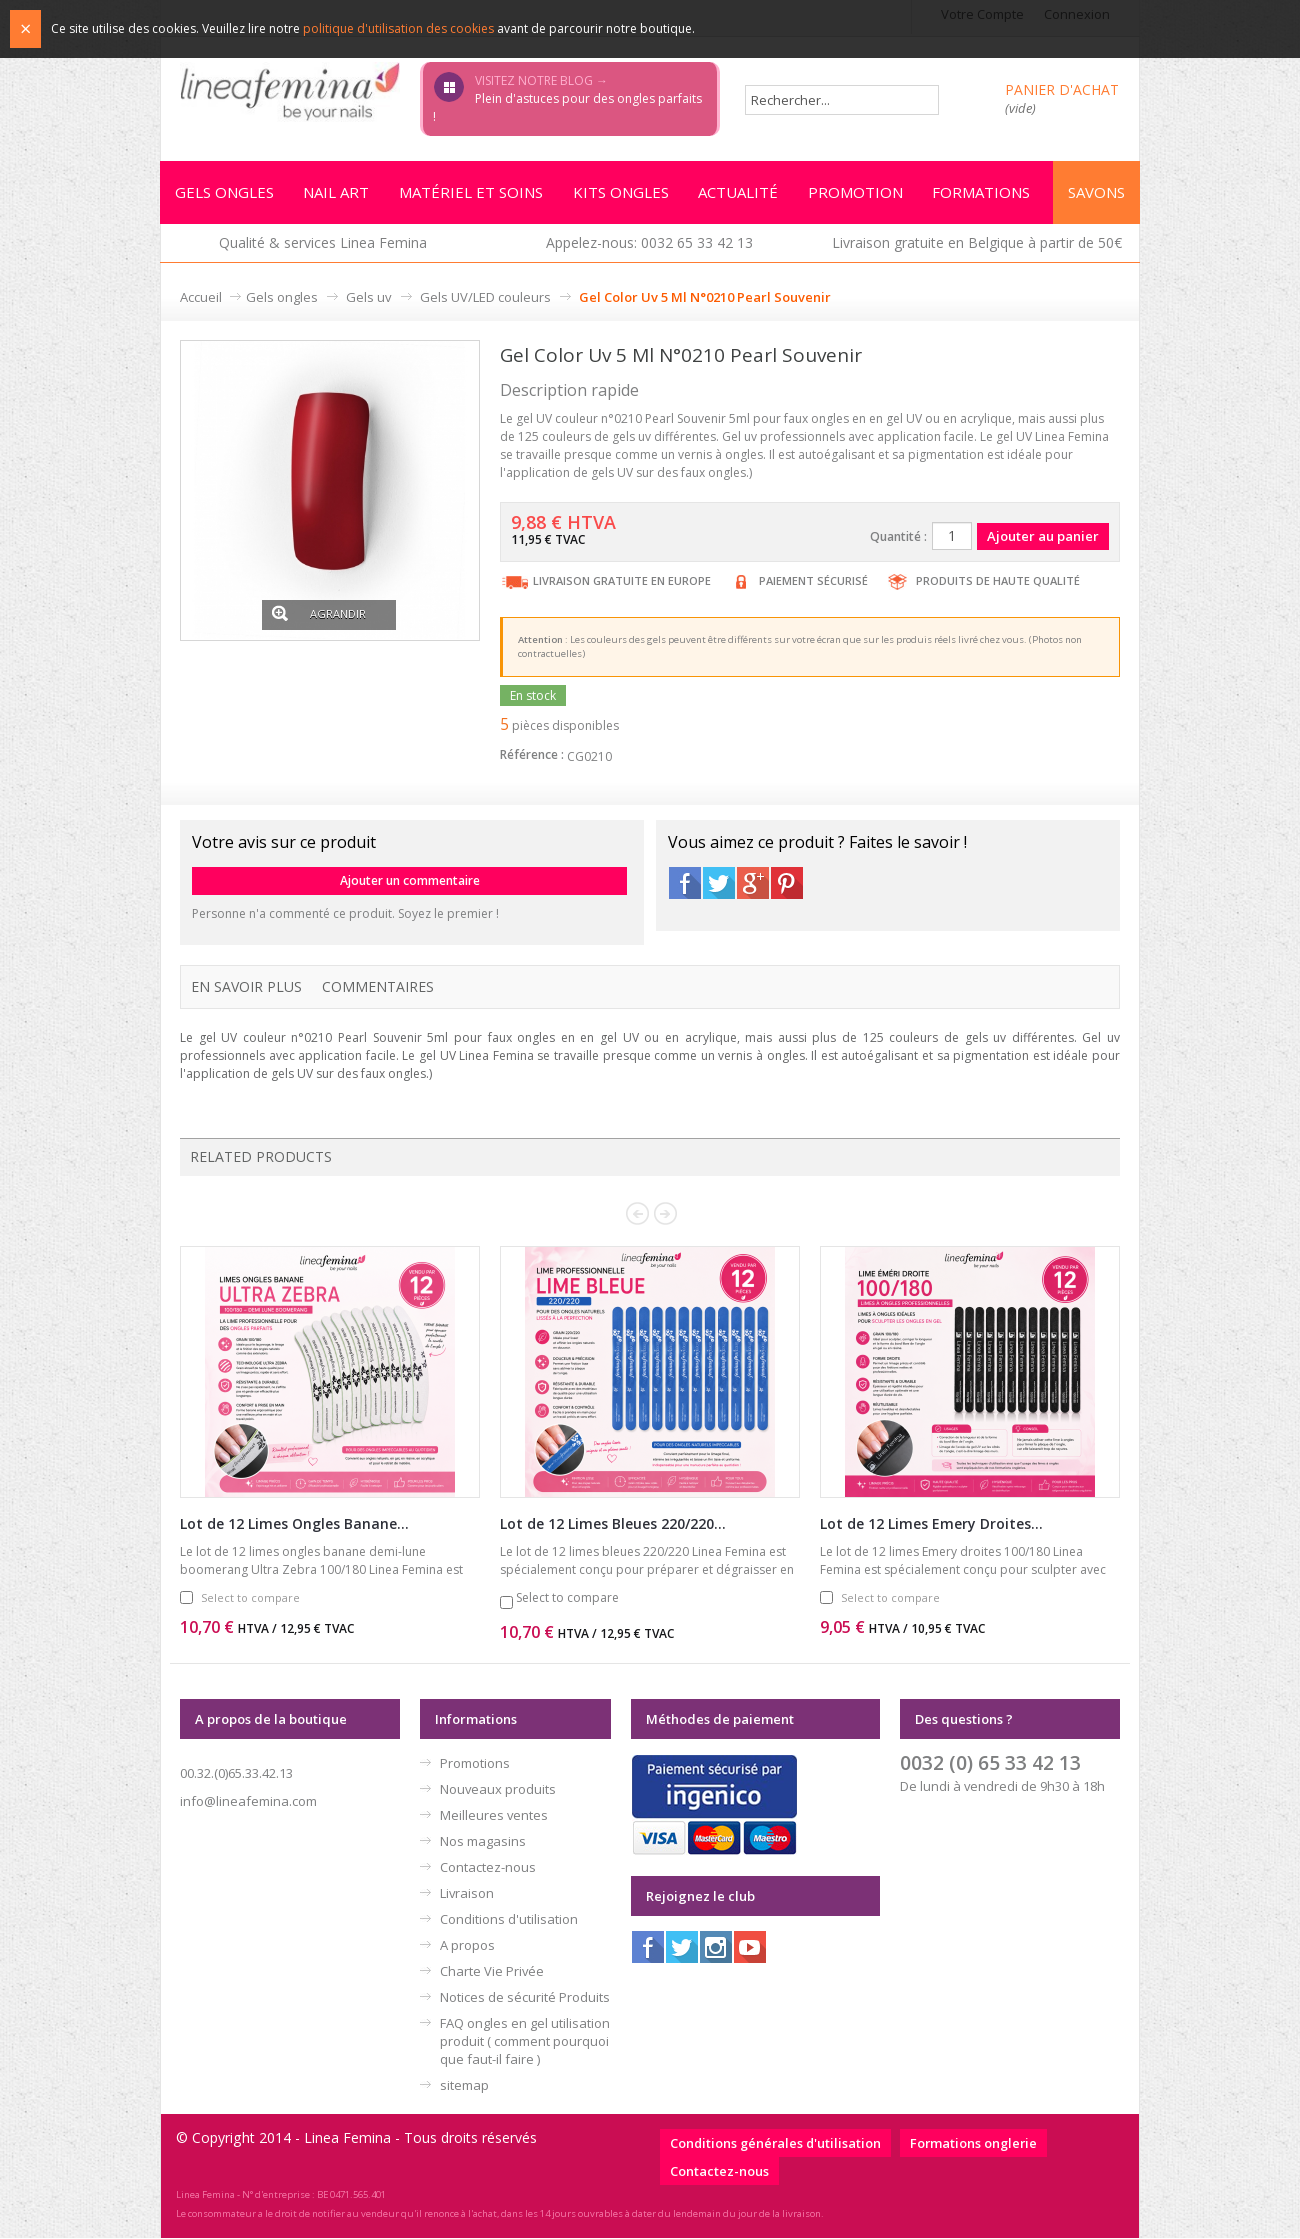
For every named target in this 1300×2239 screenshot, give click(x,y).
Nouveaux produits (498, 1790)
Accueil (201, 298)
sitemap (464, 2086)
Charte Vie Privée (492, 1972)
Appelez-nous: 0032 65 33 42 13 (649, 243)
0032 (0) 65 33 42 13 (990, 1763)
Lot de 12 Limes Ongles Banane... (294, 1524)
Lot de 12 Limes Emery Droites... (931, 1524)
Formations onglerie (973, 2144)
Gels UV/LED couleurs (485, 298)
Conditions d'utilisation (509, 1920)
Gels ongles (282, 298)
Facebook (685, 884)
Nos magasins (483, 1842)
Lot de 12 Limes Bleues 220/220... (613, 1524)
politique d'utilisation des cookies (398, 28)
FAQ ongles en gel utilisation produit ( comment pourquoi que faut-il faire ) (525, 2042)
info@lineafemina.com (248, 1802)
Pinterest (787, 884)
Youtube (750, 1948)
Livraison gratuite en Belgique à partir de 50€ (977, 243)
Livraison (467, 1894)
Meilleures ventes (494, 1816)
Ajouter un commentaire (410, 881)
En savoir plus (246, 987)
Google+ (753, 884)
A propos (467, 1946)
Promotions (475, 1764)
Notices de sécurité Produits (525, 1998)
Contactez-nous (488, 1868)
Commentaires (378, 987)
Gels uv (369, 298)
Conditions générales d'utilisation (775, 2144)
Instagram (716, 1948)
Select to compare (250, 1598)
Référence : (532, 755)
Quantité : (898, 537)
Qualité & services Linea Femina (323, 243)
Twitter (719, 884)
